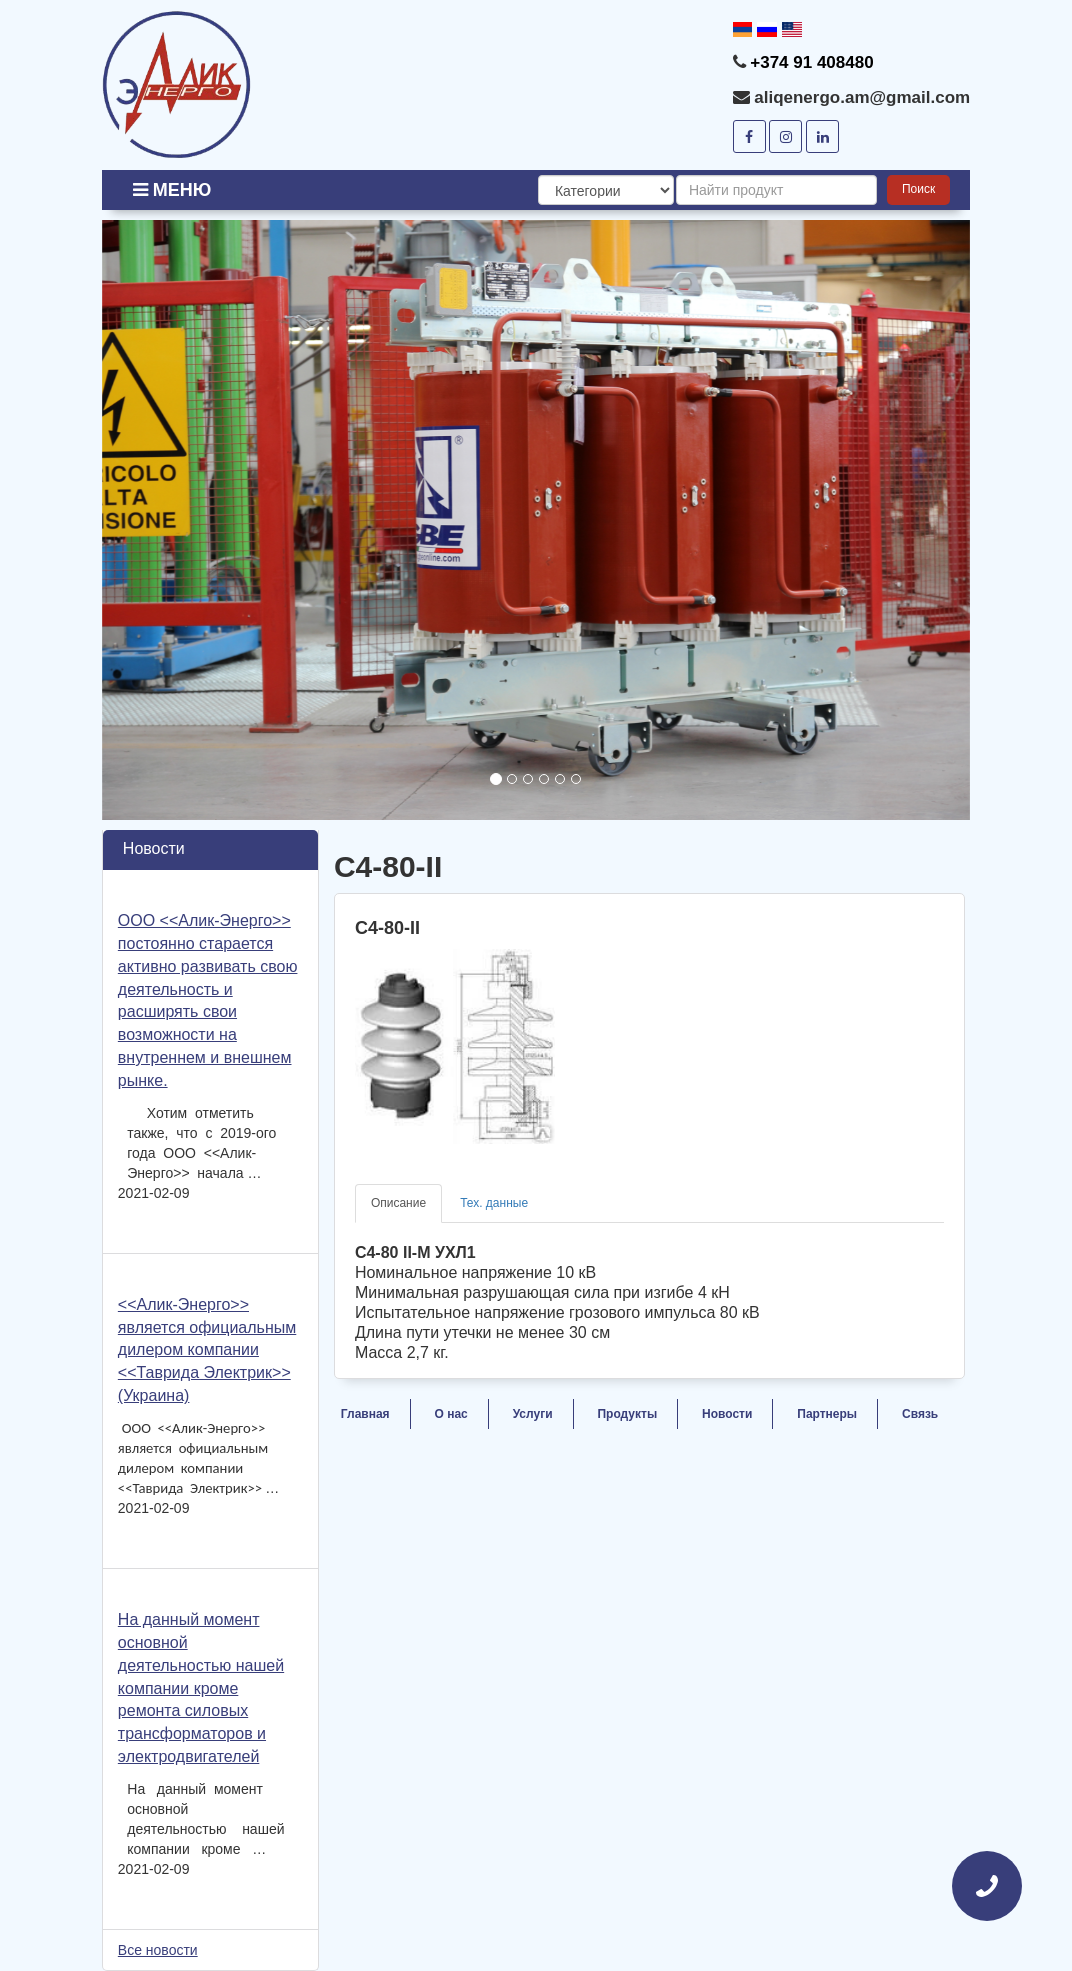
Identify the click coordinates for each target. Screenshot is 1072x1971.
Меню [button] (172, 190)
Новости (727, 1414)
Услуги (533, 1414)
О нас (451, 1414)
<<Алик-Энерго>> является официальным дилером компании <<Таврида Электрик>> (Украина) (207, 1350)
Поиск (918, 189)
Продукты (627, 1414)
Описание (398, 1203)
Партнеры (827, 1414)
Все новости (158, 1950)
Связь (920, 1414)
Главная (365, 1414)
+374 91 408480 (811, 62)
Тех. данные (494, 1203)
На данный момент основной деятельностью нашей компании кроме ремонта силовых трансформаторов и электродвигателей (201, 1688)
